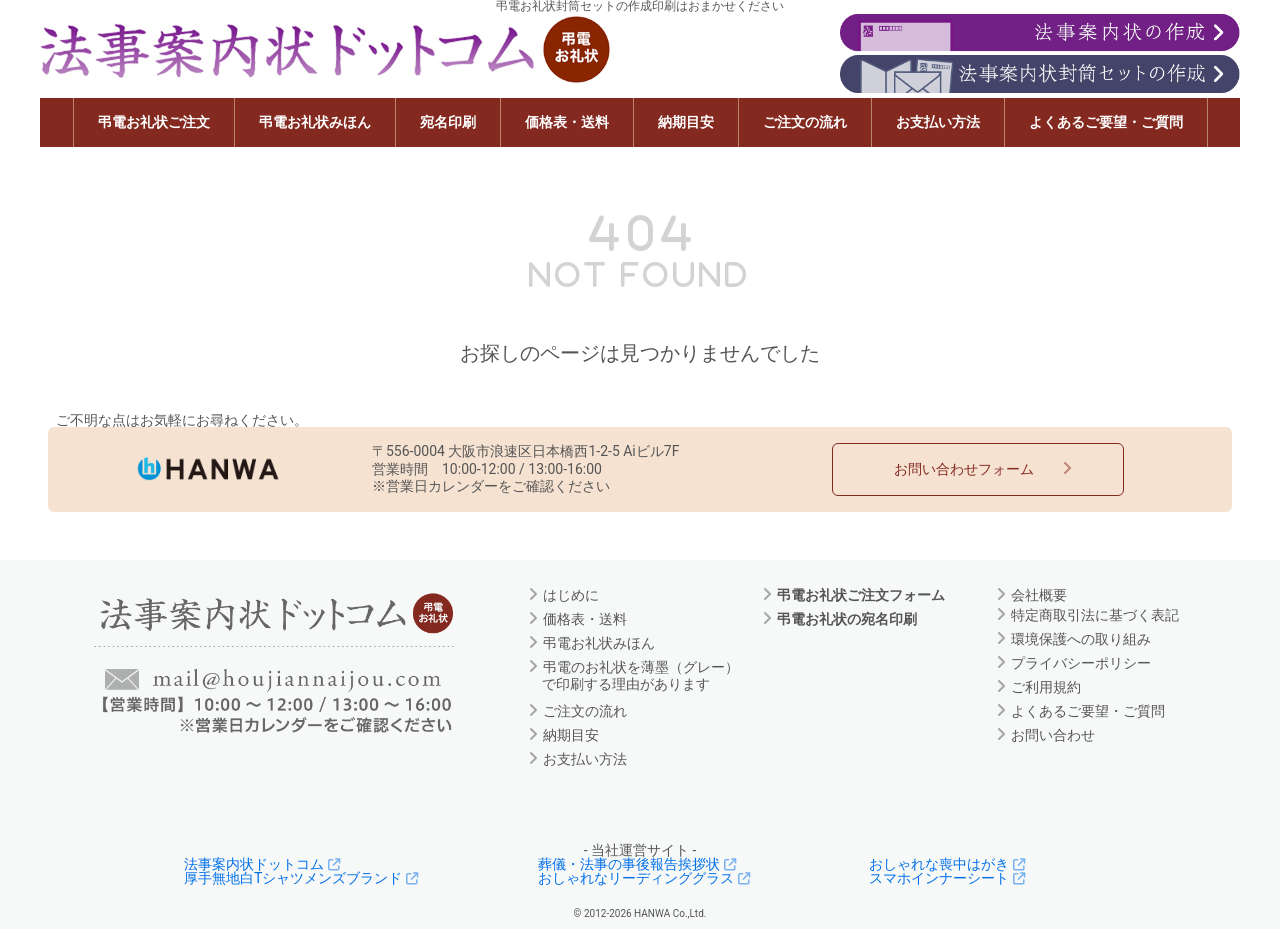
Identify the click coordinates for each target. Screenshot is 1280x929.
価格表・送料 (567, 122)
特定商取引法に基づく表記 (1094, 614)
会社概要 (1038, 594)
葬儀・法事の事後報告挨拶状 (640, 864)
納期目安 (686, 122)
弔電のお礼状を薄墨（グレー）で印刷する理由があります (640, 675)
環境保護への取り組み (1080, 638)
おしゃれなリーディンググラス (647, 878)
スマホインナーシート (950, 878)
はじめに (570, 594)
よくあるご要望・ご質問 (1106, 122)
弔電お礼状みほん (315, 122)
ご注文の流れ (805, 122)
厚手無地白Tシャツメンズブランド (304, 878)
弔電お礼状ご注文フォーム (860, 594)
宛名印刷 (448, 122)
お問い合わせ (1052, 734)
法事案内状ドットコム (265, 864)
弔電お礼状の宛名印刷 (846, 618)
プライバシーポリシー (1080, 662)
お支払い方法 (938, 122)
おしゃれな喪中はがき (950, 864)
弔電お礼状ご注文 (154, 122)
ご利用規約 (1045, 686)
